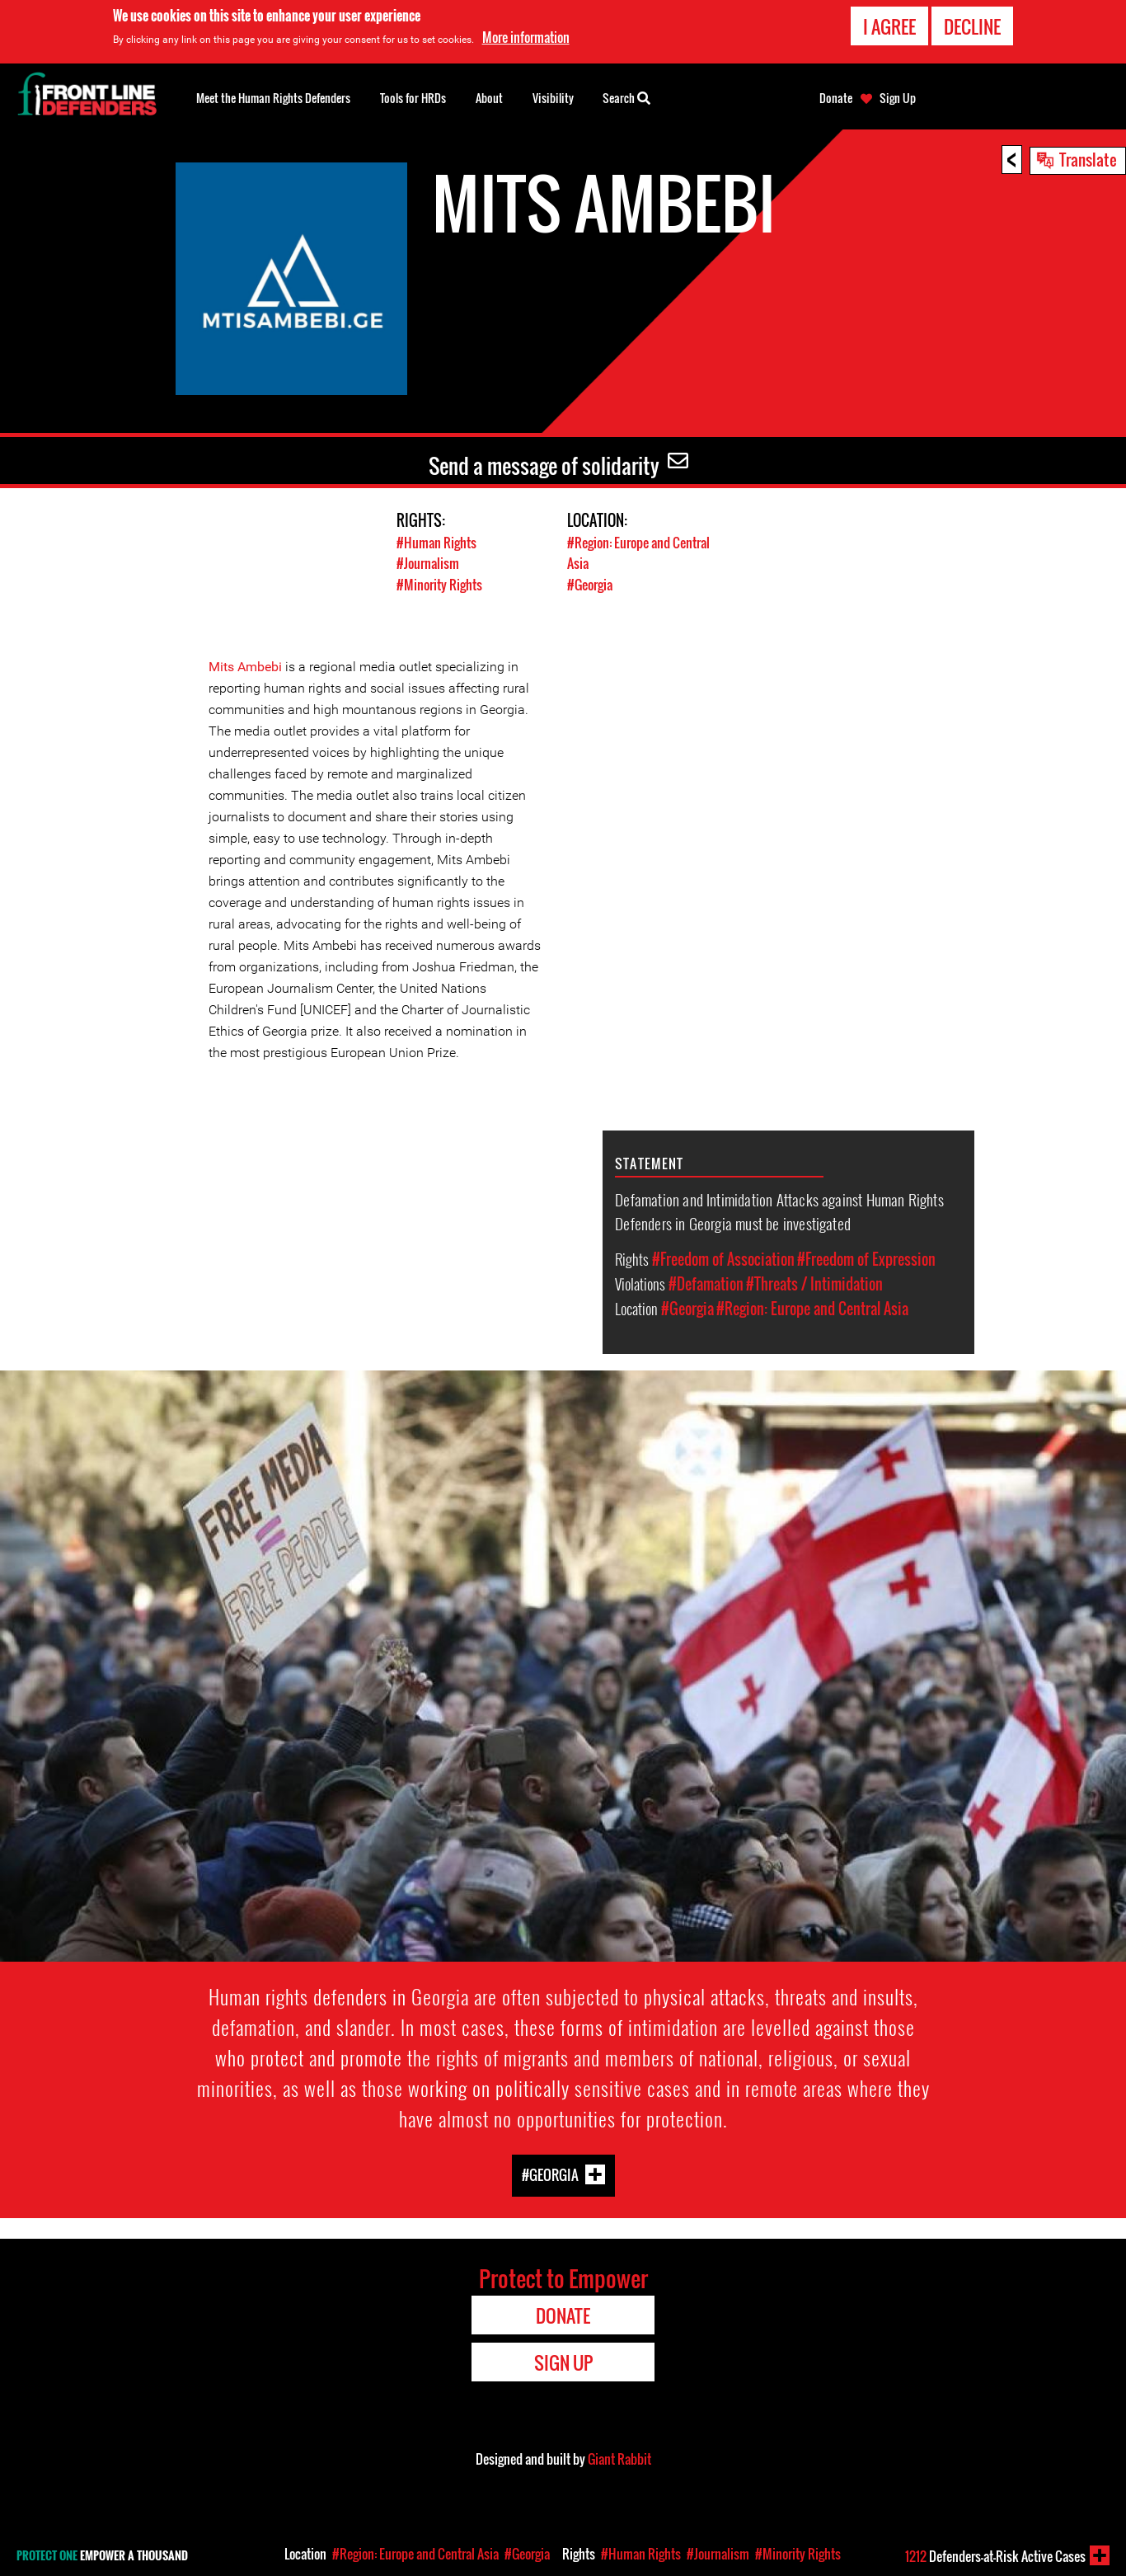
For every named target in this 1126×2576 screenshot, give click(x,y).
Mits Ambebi (247, 666)
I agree (889, 26)
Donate (835, 98)
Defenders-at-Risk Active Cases (995, 2556)
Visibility (553, 97)
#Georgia (592, 583)
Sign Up (898, 98)
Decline (972, 26)
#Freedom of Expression (866, 1258)
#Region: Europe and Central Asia (812, 1308)
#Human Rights (437, 542)
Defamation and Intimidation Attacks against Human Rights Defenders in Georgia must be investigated (779, 1210)
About (489, 97)
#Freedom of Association (723, 1258)
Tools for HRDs (413, 97)
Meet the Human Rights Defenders (273, 97)
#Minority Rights (441, 583)
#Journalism (429, 562)
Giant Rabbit (619, 2458)
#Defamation (706, 1283)
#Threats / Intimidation (814, 1283)
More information (526, 37)
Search (626, 96)
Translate (1088, 159)
